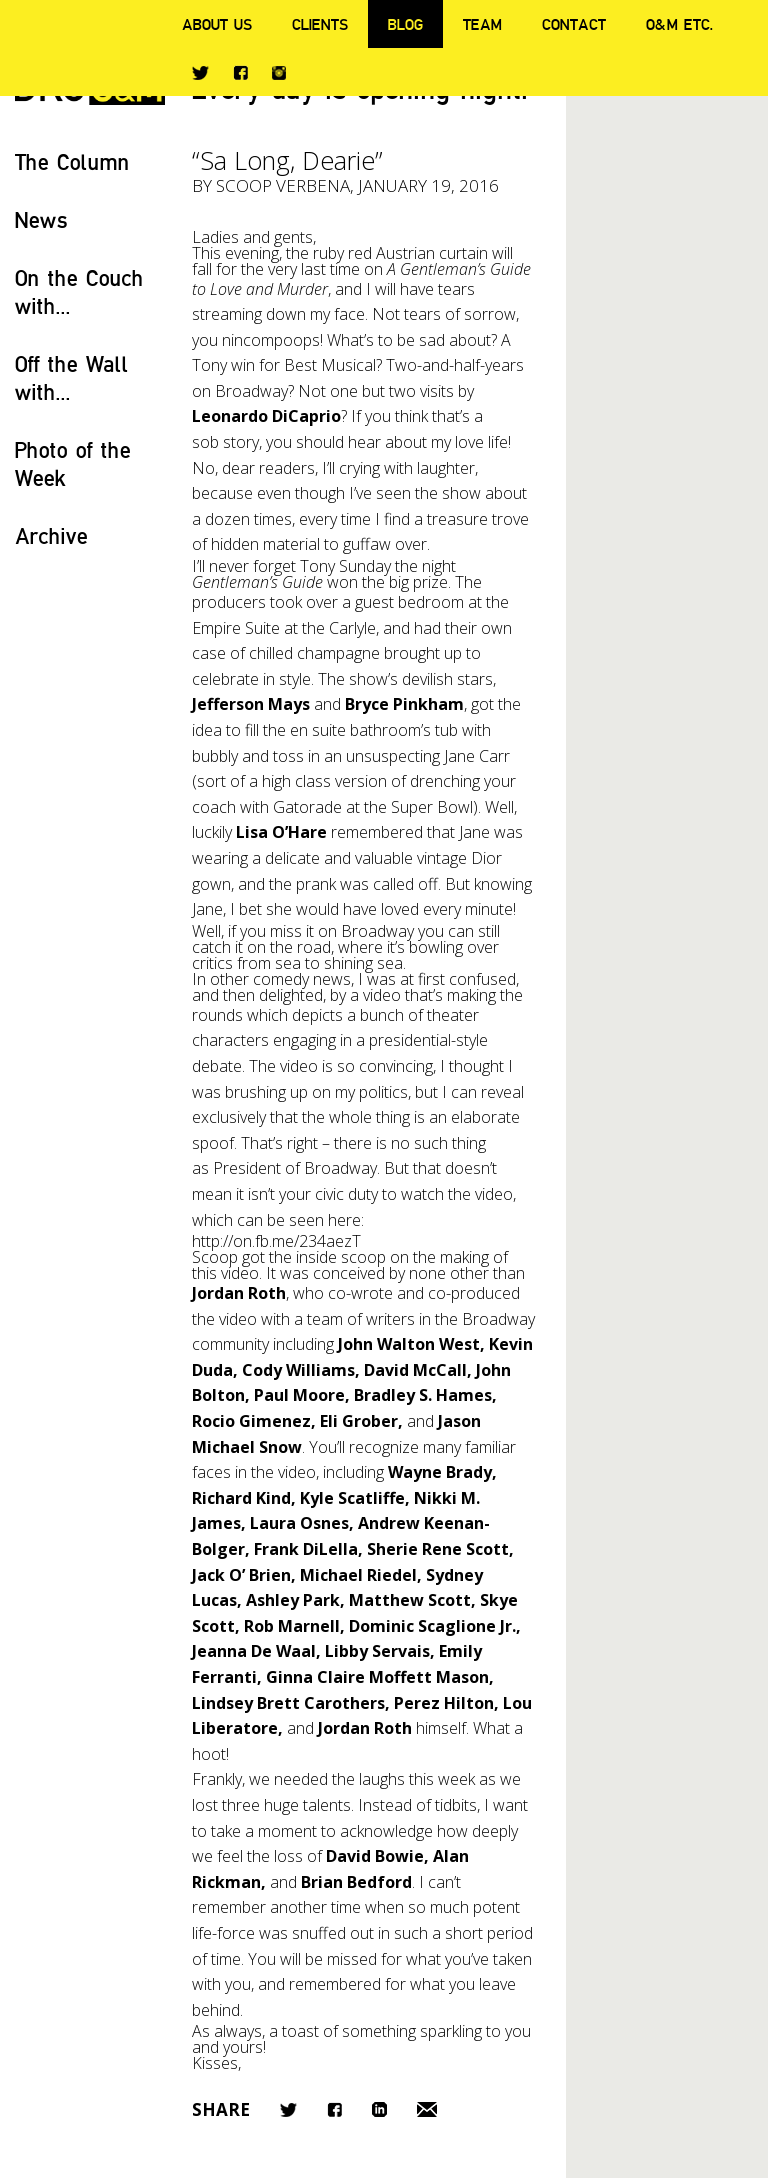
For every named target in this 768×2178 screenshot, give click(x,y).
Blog (405, 24)
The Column (72, 161)
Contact (574, 24)
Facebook (240, 72)
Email (427, 2109)
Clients (320, 24)
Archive (51, 535)
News (41, 219)
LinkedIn (379, 2109)
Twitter (200, 73)
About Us (217, 24)
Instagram (279, 73)
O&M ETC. (680, 24)
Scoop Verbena (283, 185)
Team (482, 24)
